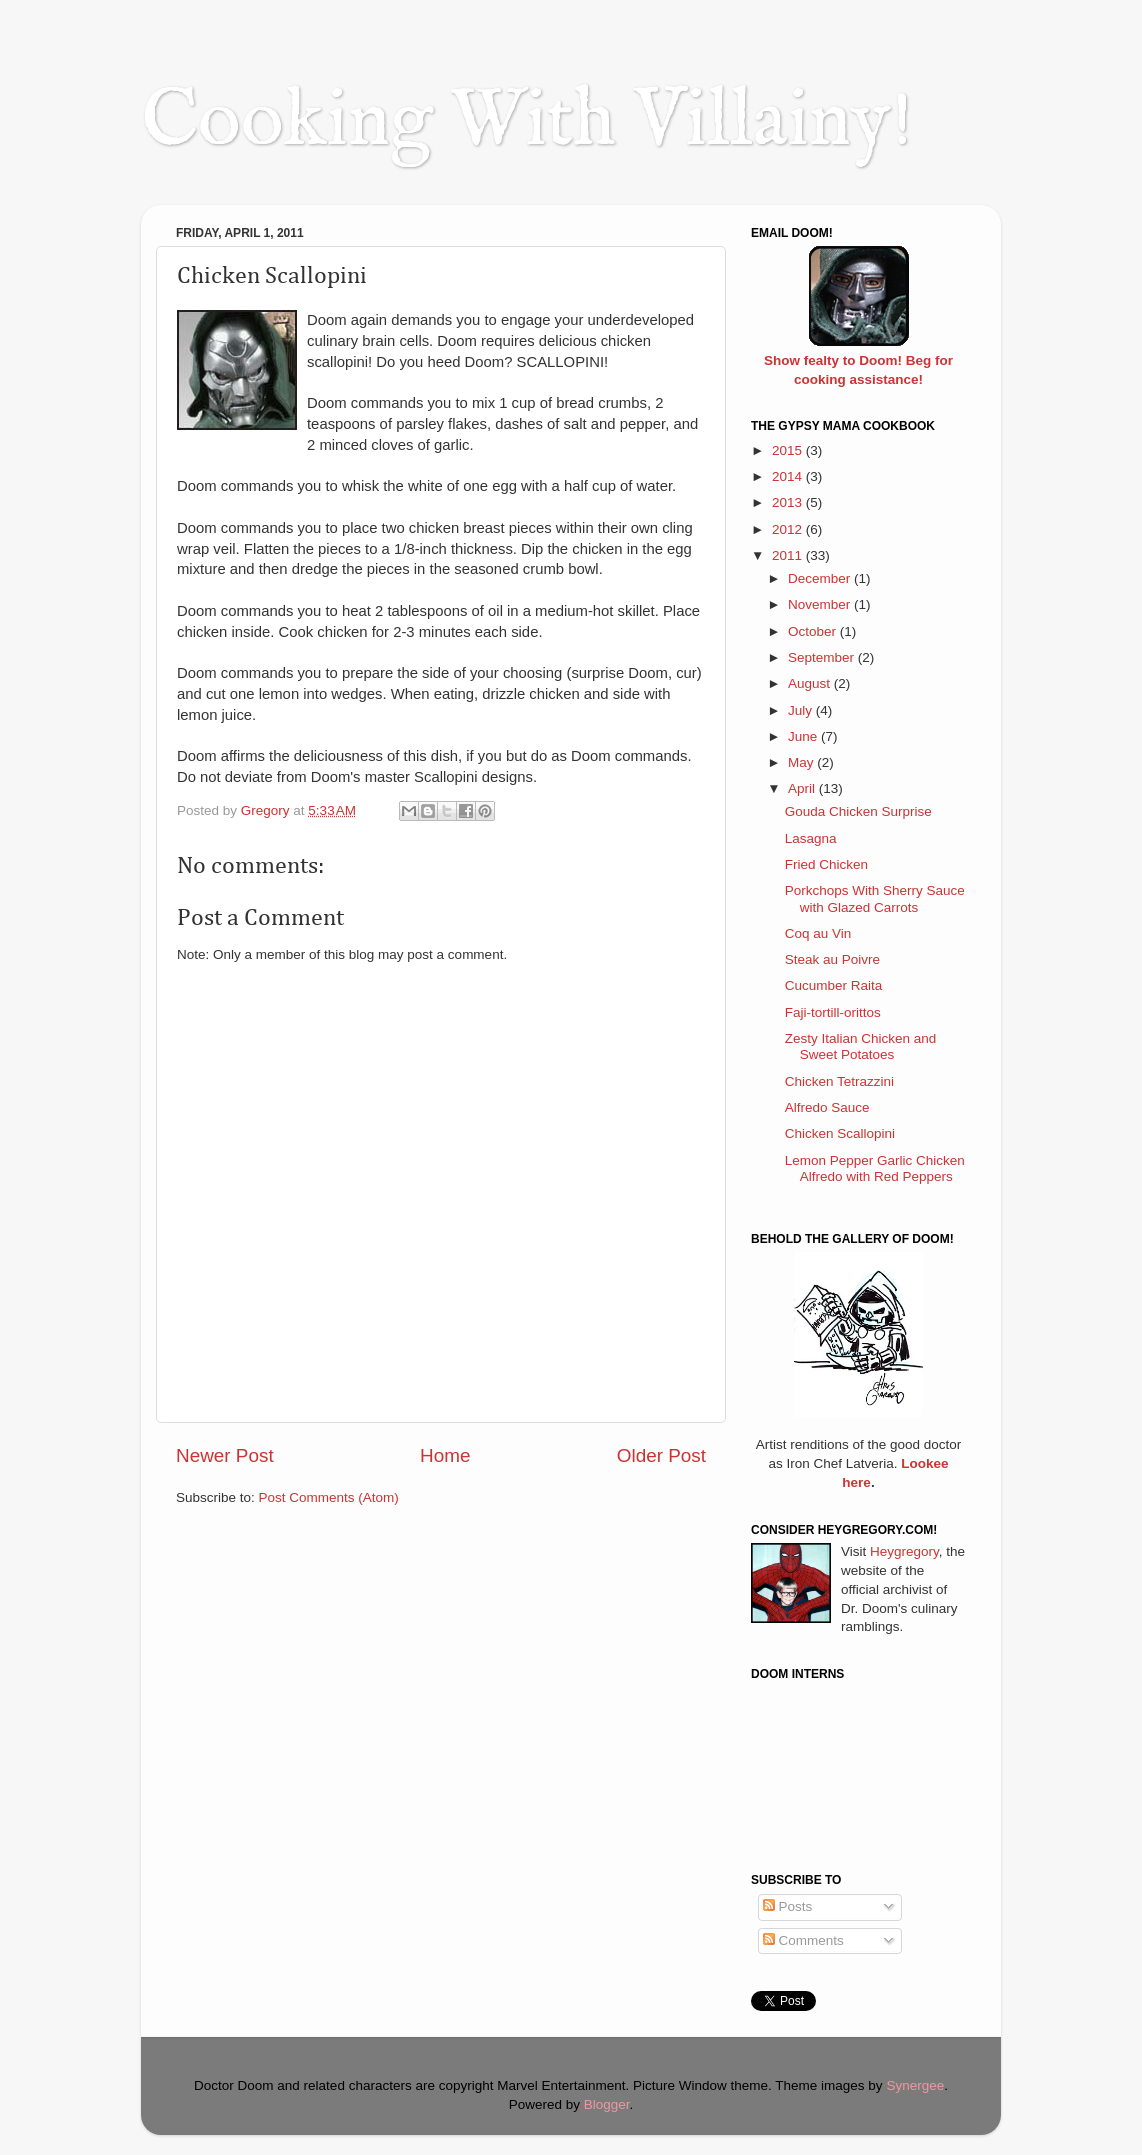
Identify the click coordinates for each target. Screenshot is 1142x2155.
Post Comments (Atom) (329, 1497)
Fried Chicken (826, 864)
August (811, 683)
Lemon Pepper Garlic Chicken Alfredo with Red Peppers (875, 1168)
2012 (789, 529)
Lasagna (811, 838)
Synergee (915, 2085)
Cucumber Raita (834, 985)
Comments (803, 1940)
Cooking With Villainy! (527, 122)
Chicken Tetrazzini (839, 1081)
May (802, 762)
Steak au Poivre (832, 959)
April (803, 788)
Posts (788, 1906)
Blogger (607, 2104)
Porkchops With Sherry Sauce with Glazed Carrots (875, 898)
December (821, 578)
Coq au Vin (818, 933)
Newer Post (225, 1455)
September (823, 657)
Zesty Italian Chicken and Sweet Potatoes (861, 1046)
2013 (789, 502)
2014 (789, 476)
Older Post (661, 1455)
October (814, 631)
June (804, 736)
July (802, 710)
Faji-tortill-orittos (833, 1012)
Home (445, 1455)
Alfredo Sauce (827, 1107)
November (821, 604)
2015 (789, 450)
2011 (789, 555)
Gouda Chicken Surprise (858, 811)
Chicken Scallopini (840, 1133)
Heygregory (904, 1551)
